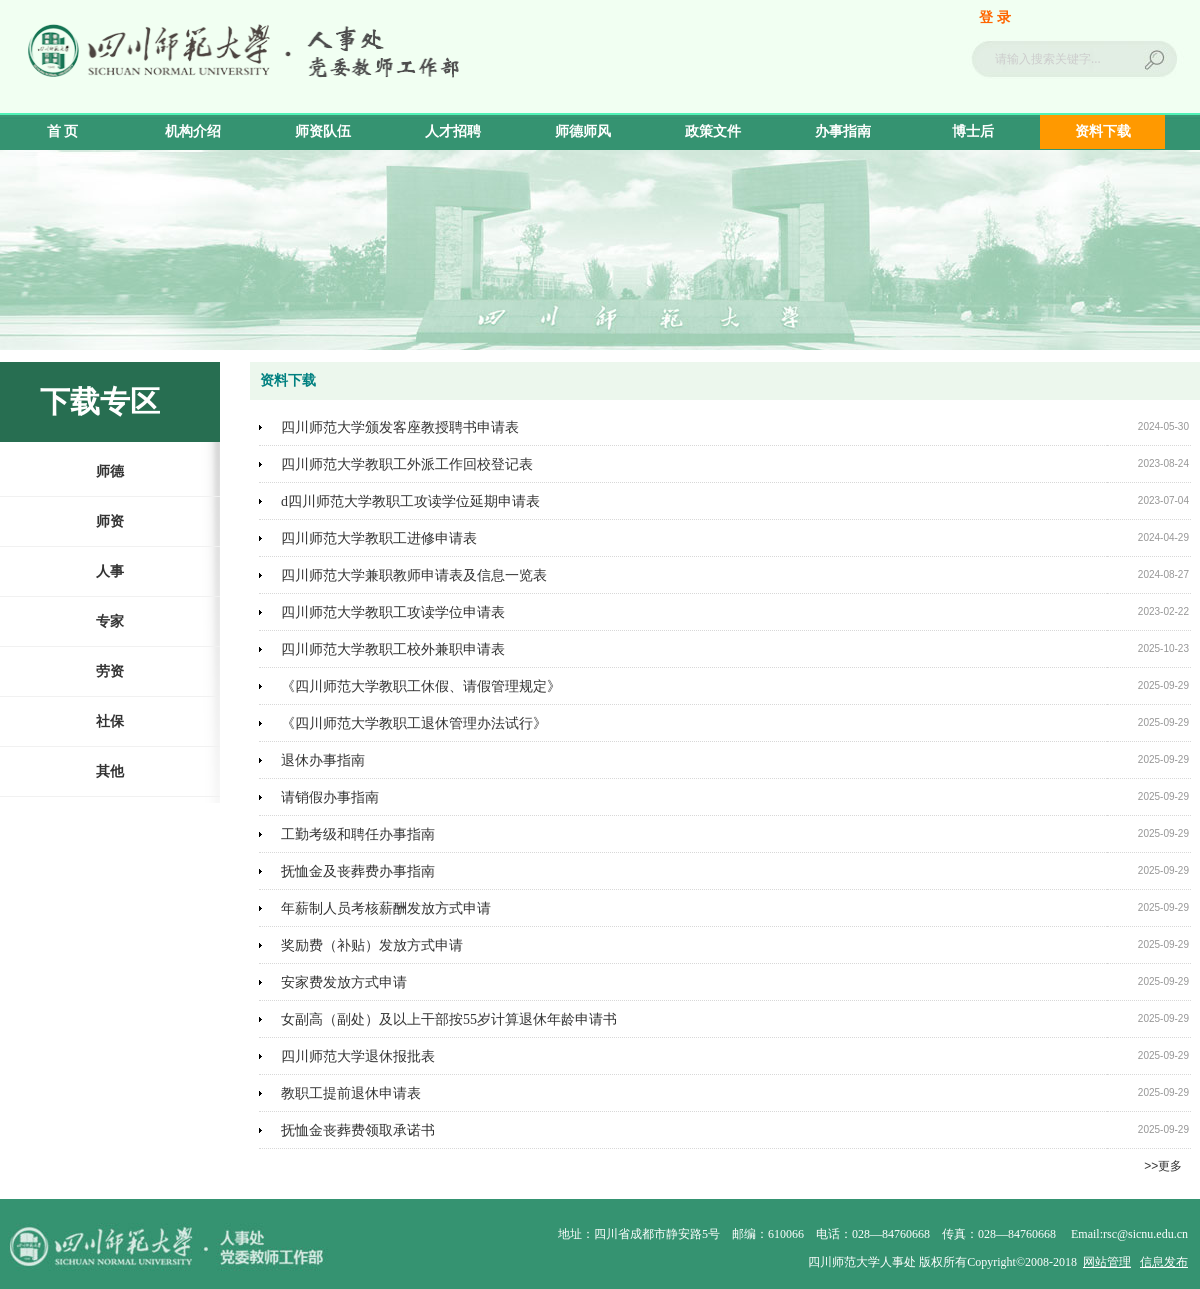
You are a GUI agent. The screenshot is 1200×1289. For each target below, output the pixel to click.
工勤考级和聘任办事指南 (358, 834)
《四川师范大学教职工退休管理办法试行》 (414, 723)
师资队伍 (323, 131)
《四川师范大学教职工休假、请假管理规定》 (421, 686)
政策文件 (713, 131)
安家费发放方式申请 (344, 982)
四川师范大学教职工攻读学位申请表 (393, 612)
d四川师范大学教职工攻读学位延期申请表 (410, 501)
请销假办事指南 (330, 797)
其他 (110, 771)
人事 (110, 571)
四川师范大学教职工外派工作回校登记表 (407, 464)
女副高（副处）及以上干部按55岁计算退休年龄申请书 (449, 1019)
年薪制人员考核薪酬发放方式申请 (386, 908)
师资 (110, 521)
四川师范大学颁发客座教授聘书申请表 (400, 427)
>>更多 (1163, 1166)
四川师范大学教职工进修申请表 (379, 538)
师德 (110, 471)
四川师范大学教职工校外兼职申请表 (393, 649)
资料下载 (1103, 131)
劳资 (110, 671)
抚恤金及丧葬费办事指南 (358, 871)
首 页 (63, 131)
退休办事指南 (323, 760)
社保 (110, 721)
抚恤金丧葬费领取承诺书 (358, 1130)
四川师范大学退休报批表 (358, 1056)
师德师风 (583, 131)
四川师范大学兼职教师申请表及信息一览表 (414, 575)
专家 (110, 621)
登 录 (995, 17)
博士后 (973, 131)
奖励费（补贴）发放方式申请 (372, 945)
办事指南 (843, 131)
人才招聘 (453, 131)
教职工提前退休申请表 (351, 1093)
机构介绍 (193, 131)
